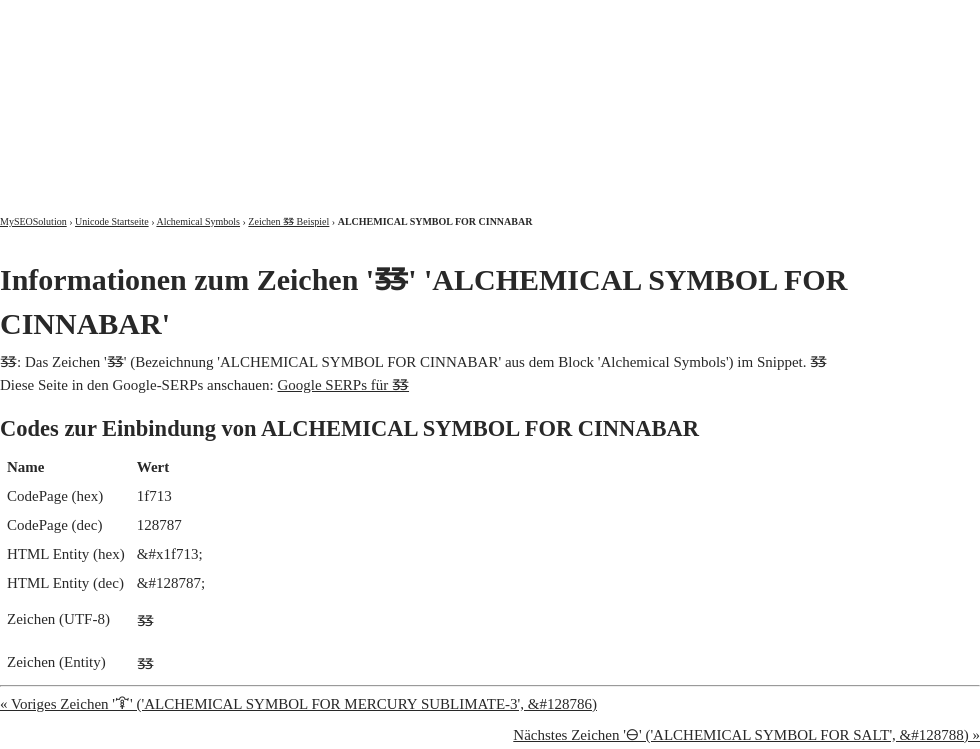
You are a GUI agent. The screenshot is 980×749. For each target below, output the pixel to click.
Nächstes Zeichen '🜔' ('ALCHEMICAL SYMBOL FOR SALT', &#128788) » (746, 735)
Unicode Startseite (112, 221)
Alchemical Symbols (198, 221)
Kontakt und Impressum (877, 17)
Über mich (724, 17)
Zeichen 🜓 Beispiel (288, 221)
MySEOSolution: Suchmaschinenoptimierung (235, 90)
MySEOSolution (33, 221)
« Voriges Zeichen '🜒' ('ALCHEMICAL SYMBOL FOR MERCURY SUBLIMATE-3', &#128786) (298, 704)
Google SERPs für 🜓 (343, 385)
